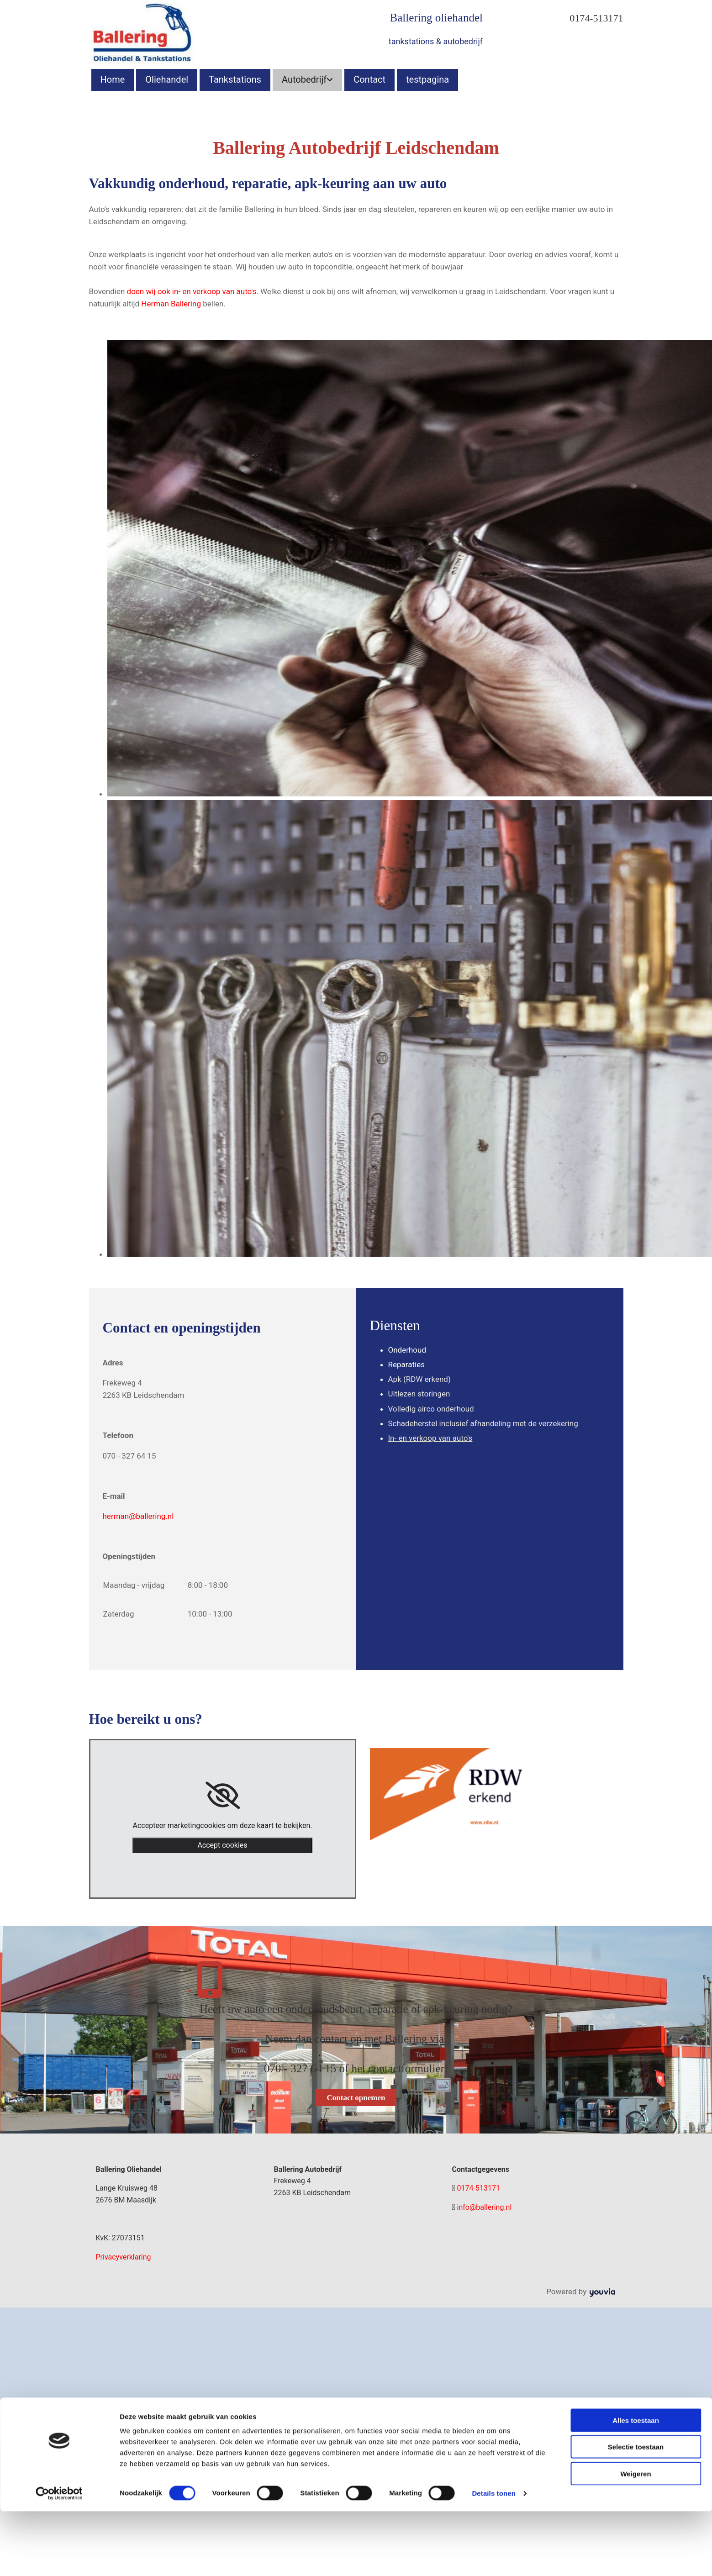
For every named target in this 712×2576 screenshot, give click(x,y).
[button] (356, 2097)
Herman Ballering (171, 303)
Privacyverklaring (123, 2257)
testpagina (427, 79)
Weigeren (635, 1855)
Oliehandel (166, 79)
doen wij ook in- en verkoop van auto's (192, 291)
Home (112, 79)
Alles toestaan (635, 1801)
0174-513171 (596, 18)
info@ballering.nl (484, 2207)
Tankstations (235, 79)
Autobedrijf (304, 79)
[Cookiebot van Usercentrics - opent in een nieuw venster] (59, 1874)
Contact (369, 79)
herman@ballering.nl (138, 1516)
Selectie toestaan (636, 1828)
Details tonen (493, 1874)
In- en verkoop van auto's (430, 1438)
